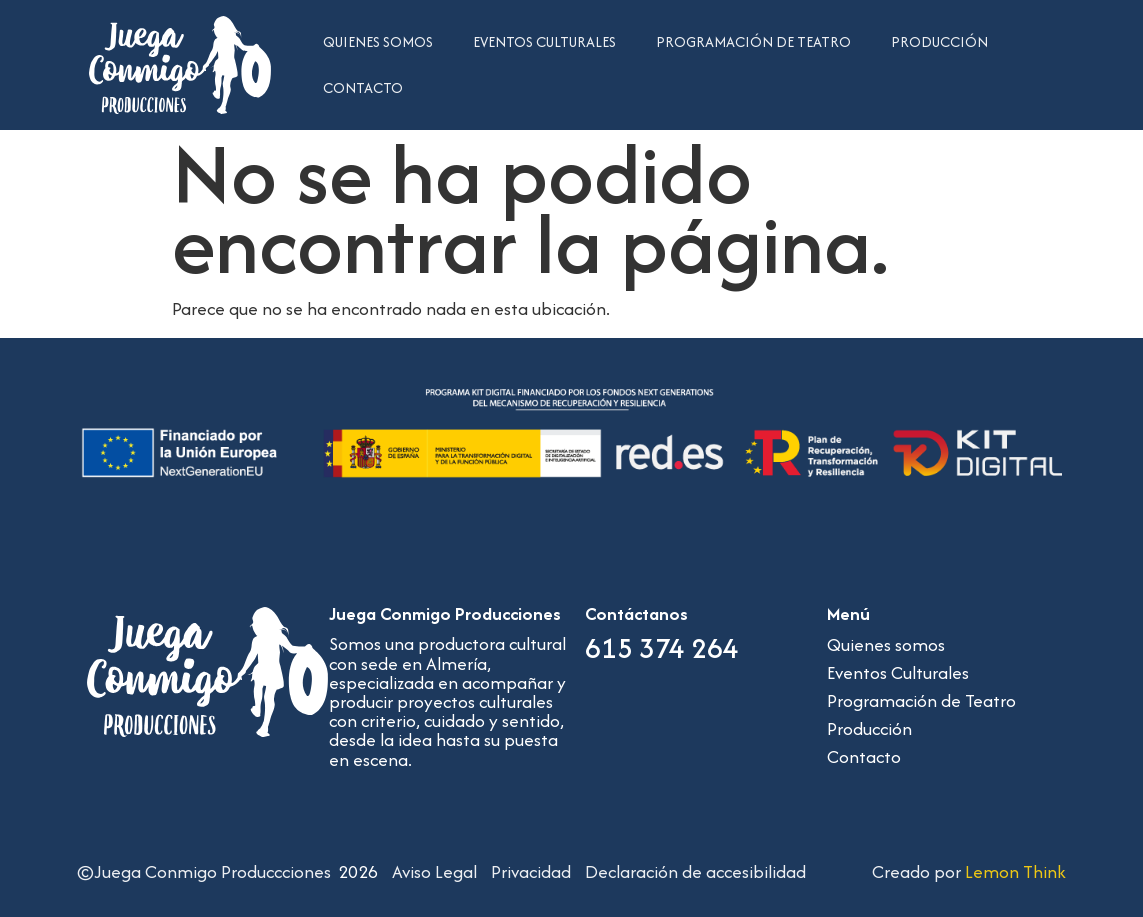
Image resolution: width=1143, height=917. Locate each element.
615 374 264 (662, 648)
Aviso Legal (434, 871)
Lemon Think (1015, 871)
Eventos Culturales (544, 41)
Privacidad (531, 871)
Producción (939, 41)
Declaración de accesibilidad (695, 871)
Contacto (363, 87)
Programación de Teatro (753, 41)
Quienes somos (378, 41)
